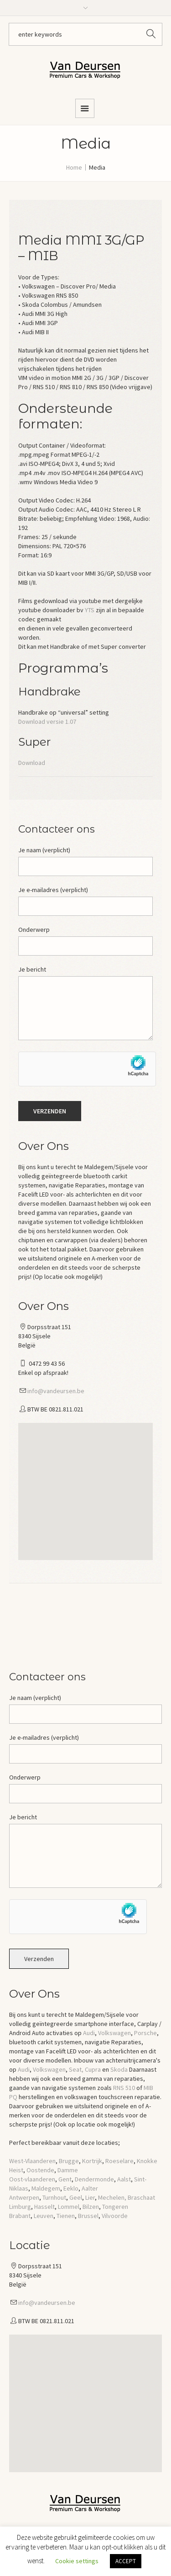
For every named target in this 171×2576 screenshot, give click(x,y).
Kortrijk (92, 2161)
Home (74, 167)
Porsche (145, 2033)
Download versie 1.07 (47, 721)
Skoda (119, 2069)
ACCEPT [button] (125, 2561)
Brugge (69, 2161)
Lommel (68, 2206)
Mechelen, (112, 2197)
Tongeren (115, 2206)
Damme (67, 2170)
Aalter (90, 2188)
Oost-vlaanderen (32, 2179)
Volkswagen (114, 2033)
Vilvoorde (115, 2216)
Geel (75, 2197)
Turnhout (54, 2197)
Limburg (20, 2206)
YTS (89, 610)
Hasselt (44, 2206)
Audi (89, 2033)
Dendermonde (94, 2179)
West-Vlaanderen (32, 2161)
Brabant (20, 2216)
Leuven (43, 2216)
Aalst (124, 2179)
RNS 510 (124, 2088)
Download (31, 763)
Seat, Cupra (85, 2069)
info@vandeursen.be (55, 1391)
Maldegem (45, 2188)
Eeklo (70, 2188)
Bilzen (91, 2206)
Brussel (88, 2216)
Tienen (66, 2216)
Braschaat (141, 2197)
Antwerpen (24, 2197)
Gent (65, 2179)
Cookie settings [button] (76, 2561)
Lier (90, 2197)
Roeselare (119, 2161)
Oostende (40, 2170)
